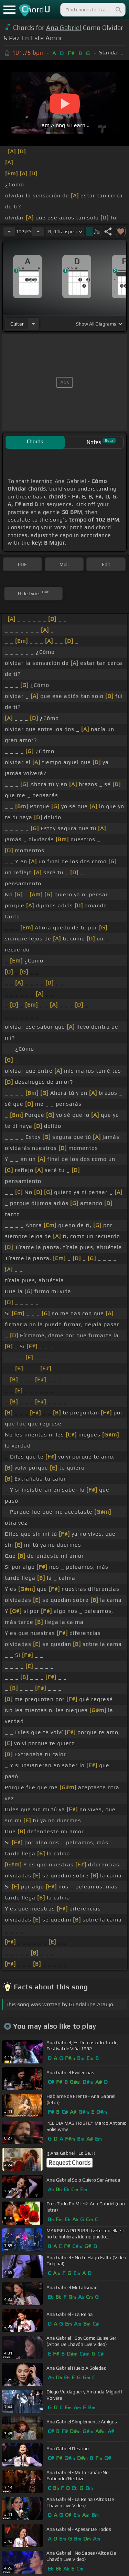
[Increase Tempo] (38, 231)
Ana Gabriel (64, 27)
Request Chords (69, 2162)
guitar (17, 324)
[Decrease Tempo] (9, 231)
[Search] (118, 10)
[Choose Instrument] (33, 323)
